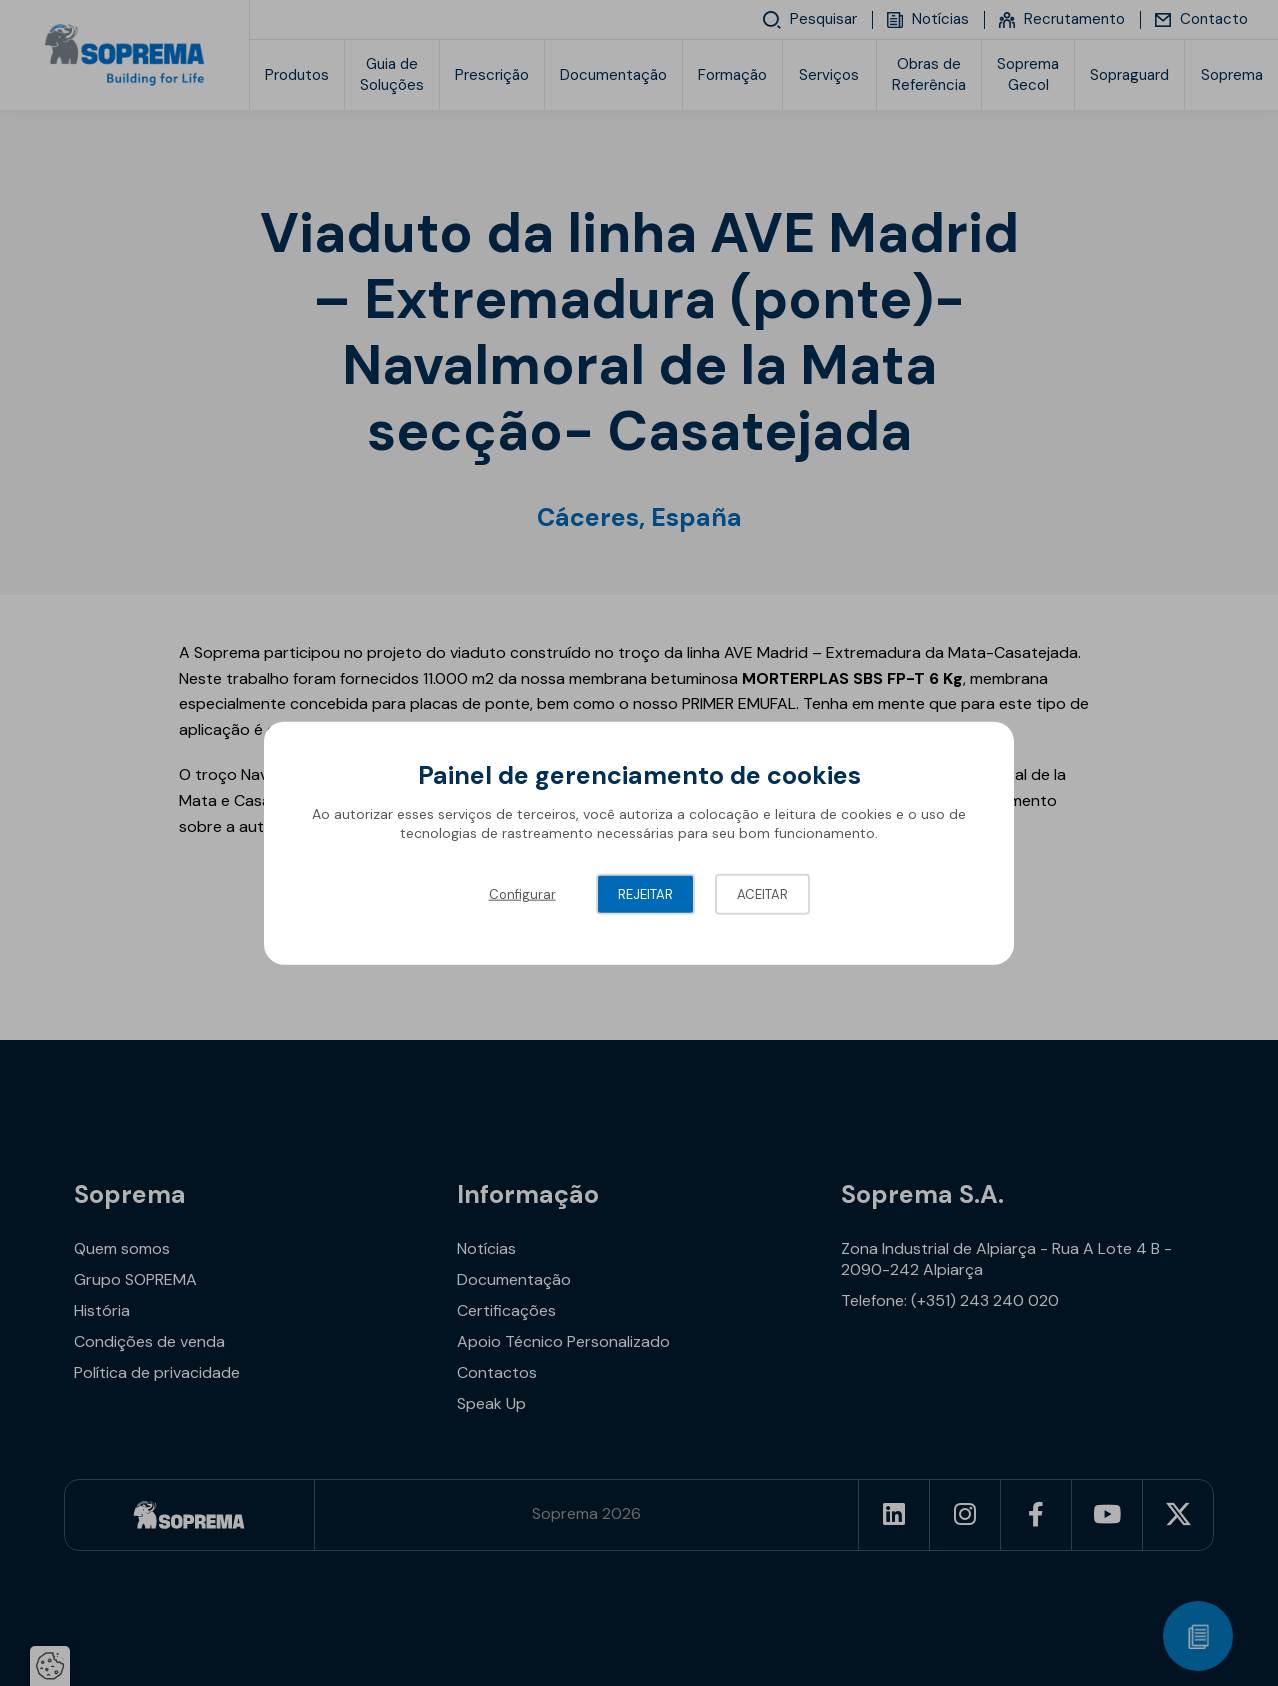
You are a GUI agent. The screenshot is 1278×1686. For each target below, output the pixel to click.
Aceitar (762, 893)
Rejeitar (645, 893)
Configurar (522, 893)
